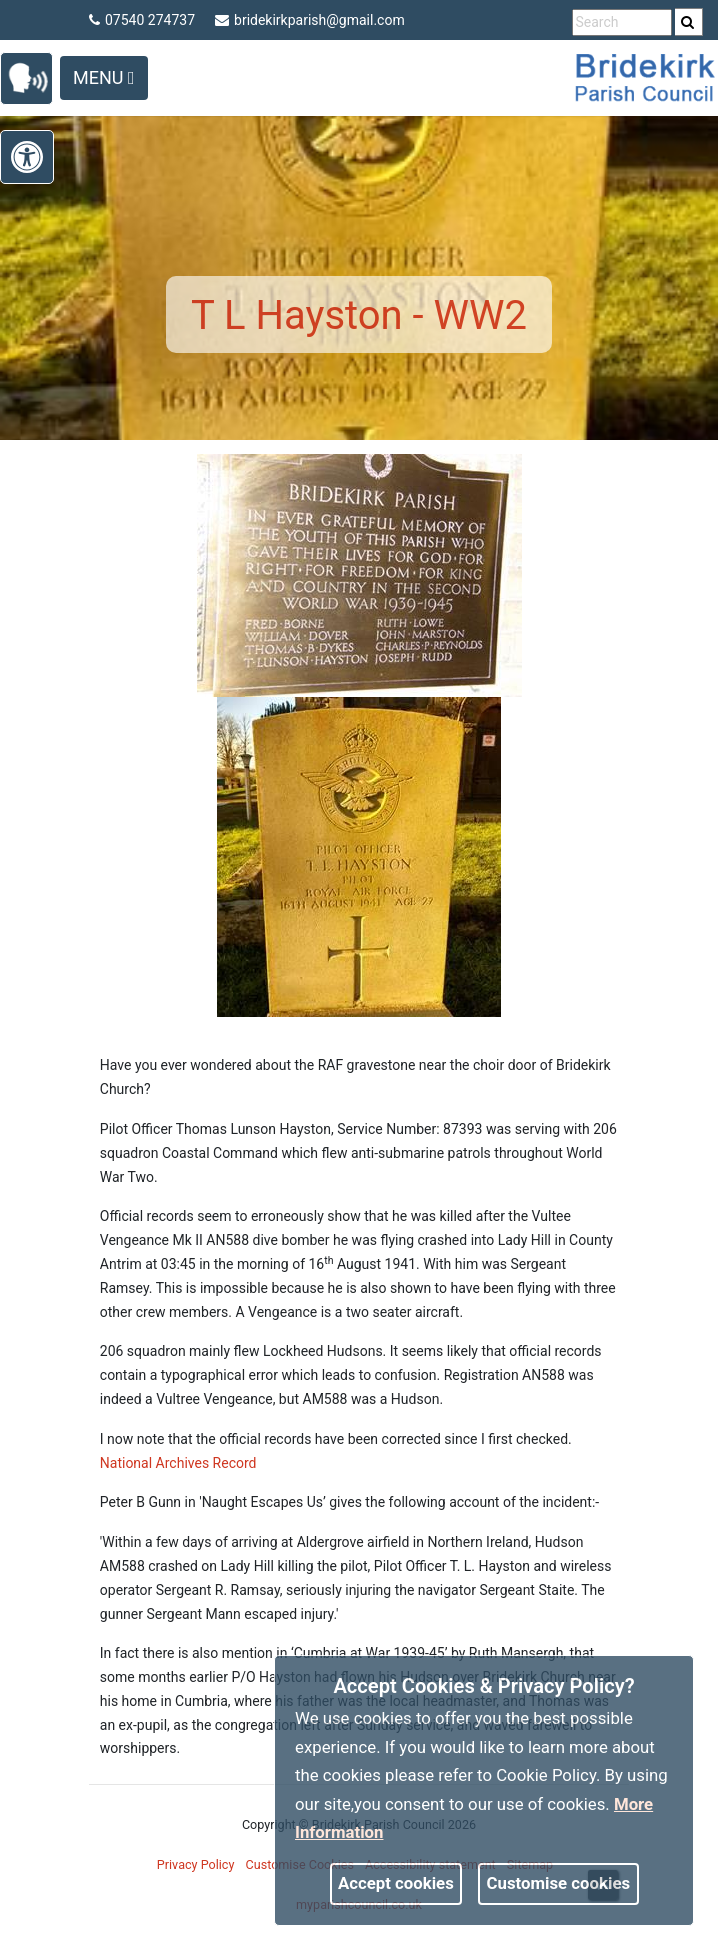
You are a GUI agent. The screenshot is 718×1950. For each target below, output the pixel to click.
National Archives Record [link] (178, 1463)
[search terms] (622, 22)
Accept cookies (396, 1883)
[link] (687, 22)
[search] (689, 22)
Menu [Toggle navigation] (104, 77)
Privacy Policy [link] (196, 1864)
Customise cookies (559, 1883)
